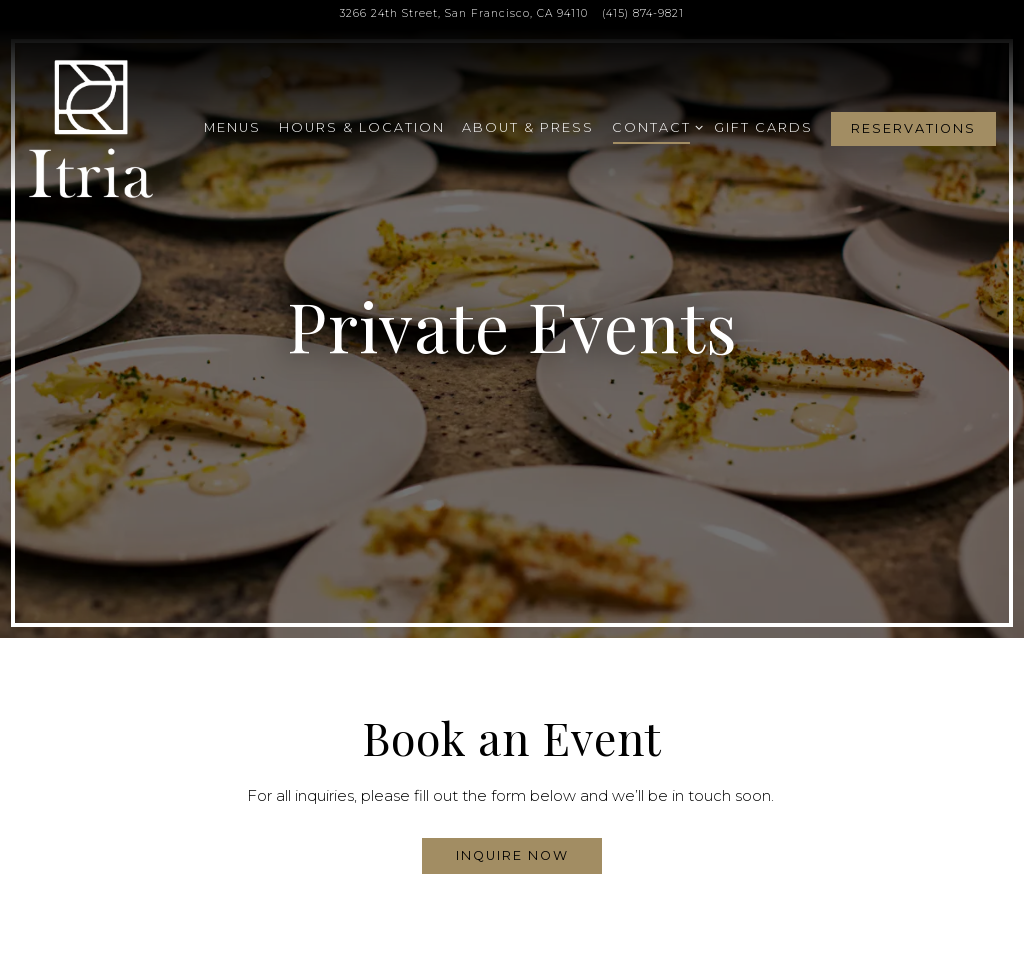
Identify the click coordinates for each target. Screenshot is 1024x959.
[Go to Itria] (464, 14)
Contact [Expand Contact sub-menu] (654, 126)
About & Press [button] (528, 127)
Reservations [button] (913, 128)
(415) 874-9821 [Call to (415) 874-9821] (643, 13)
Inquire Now (512, 845)
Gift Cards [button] (763, 127)
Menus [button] (232, 127)
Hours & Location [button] (362, 127)
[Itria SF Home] (93, 128)
